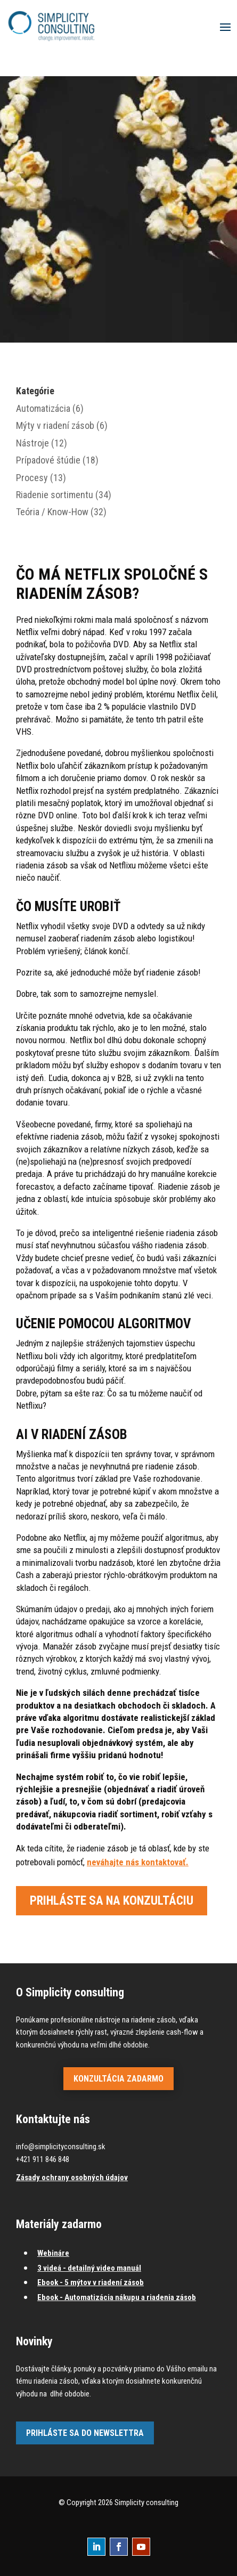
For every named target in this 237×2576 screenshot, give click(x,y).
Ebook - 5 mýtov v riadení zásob (90, 2282)
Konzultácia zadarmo (118, 2079)
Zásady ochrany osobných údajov (72, 2177)
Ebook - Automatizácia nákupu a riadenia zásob (116, 2297)
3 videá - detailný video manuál (89, 2268)
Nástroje (32, 443)
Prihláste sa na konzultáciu (111, 1901)
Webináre (53, 2253)
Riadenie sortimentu (54, 494)
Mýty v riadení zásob (55, 425)
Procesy (32, 477)
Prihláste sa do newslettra (85, 2433)
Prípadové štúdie (48, 460)
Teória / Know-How (52, 511)
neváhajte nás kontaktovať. (138, 1862)
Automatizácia (43, 408)
